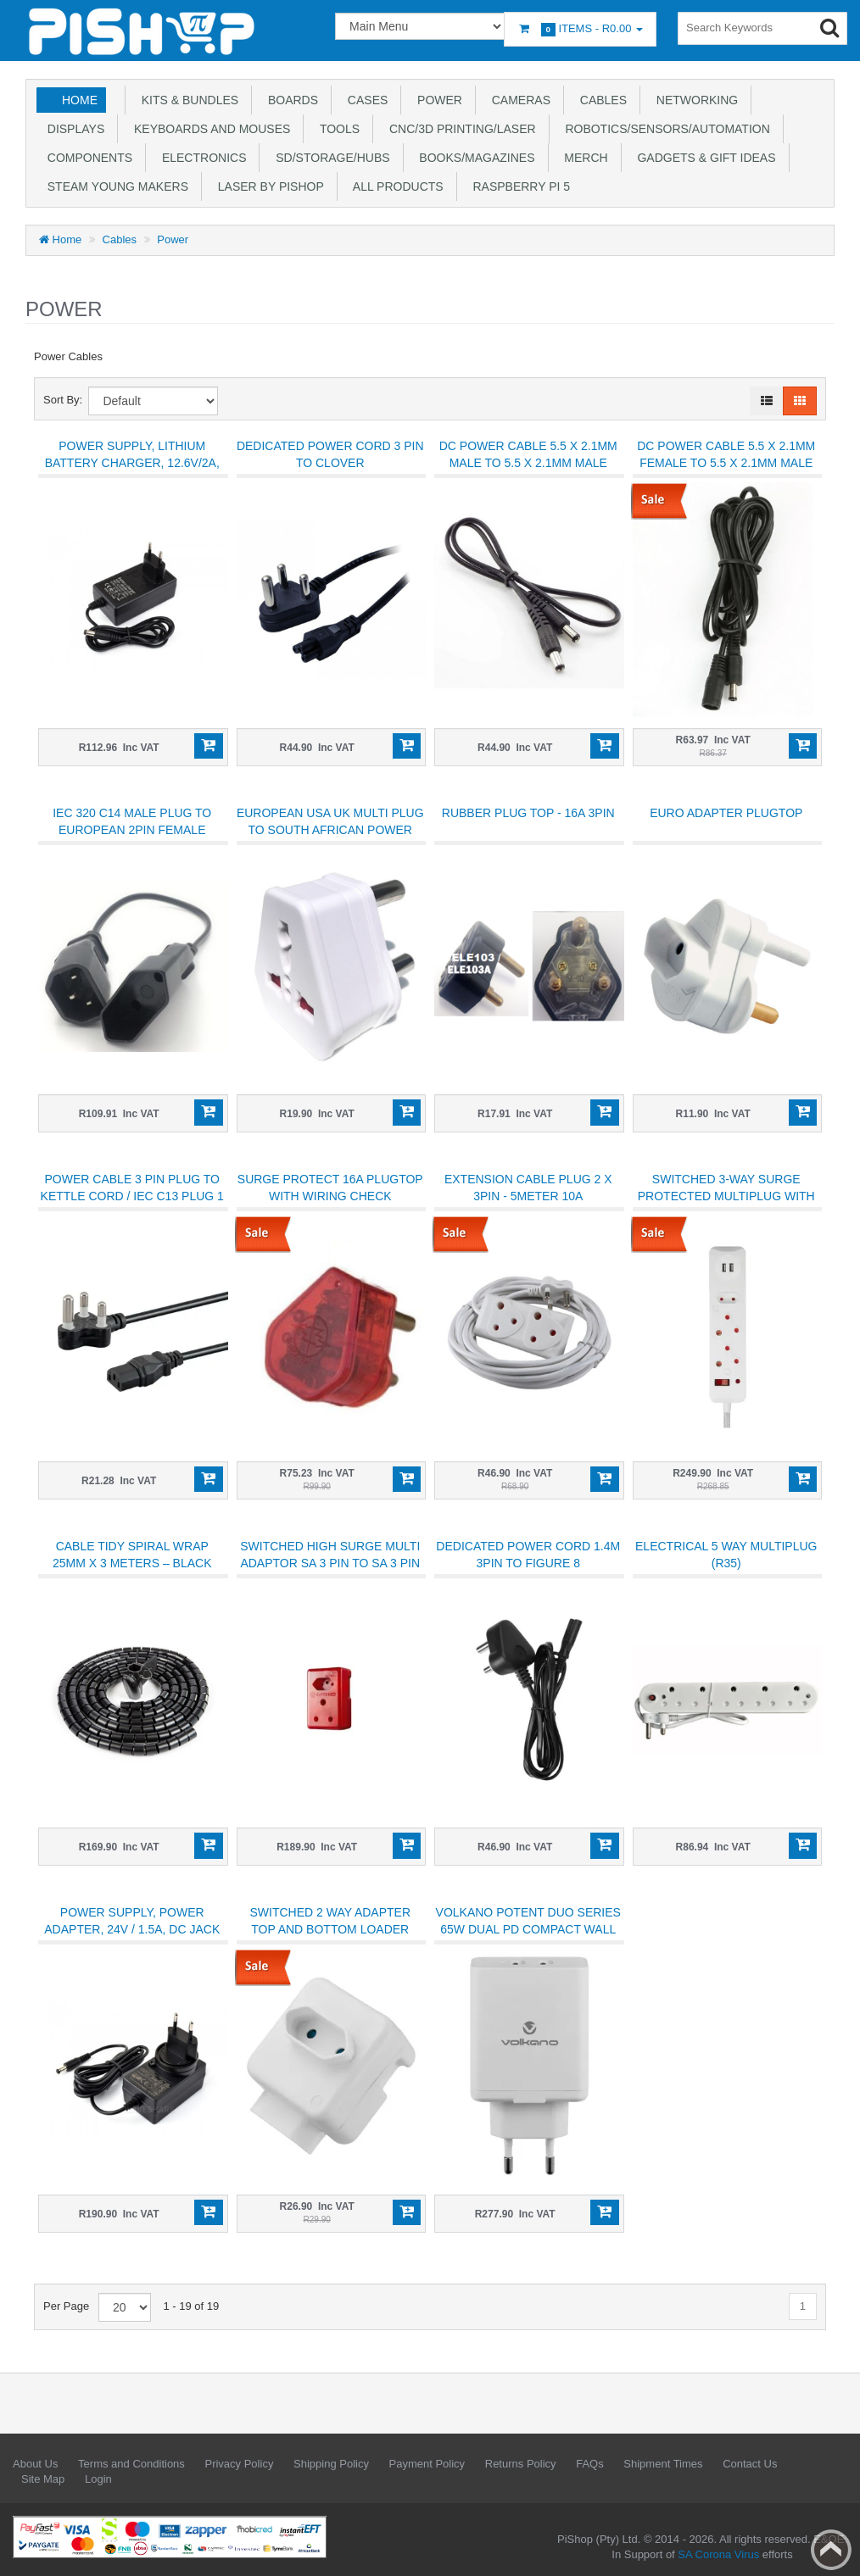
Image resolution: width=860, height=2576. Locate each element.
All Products (395, 186)
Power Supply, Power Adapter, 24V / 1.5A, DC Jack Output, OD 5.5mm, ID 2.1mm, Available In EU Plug (132, 1938)
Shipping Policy (331, 2463)
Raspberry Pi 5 (518, 186)
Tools (336, 129)
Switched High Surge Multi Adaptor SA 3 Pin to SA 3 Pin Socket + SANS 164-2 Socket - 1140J (330, 1571)
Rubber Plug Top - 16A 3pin (528, 813)
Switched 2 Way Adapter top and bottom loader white (329, 1929)
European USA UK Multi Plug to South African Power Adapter (330, 830)
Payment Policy (427, 2463)
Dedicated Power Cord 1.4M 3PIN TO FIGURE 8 (528, 1554)
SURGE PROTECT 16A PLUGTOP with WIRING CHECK (330, 1187)
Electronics (200, 157)
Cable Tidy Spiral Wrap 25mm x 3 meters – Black (132, 1554)
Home (80, 100)
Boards (289, 100)
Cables (600, 100)
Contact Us (750, 2463)
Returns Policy (520, 2463)
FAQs (590, 2463)
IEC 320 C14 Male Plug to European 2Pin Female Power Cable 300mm (132, 830)
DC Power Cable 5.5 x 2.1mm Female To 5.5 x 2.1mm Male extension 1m (726, 463)
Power (436, 100)
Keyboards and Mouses (208, 129)
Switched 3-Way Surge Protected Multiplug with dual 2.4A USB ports (726, 1196)
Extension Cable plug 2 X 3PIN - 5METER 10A (528, 1187)
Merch (583, 157)
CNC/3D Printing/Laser (459, 129)
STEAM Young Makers (114, 186)
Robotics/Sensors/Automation (664, 129)
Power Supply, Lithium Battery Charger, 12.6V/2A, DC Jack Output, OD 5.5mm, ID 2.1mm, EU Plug (132, 471)
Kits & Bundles (186, 100)
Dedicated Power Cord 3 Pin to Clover (330, 454)
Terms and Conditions (131, 2463)
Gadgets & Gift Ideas (703, 157)
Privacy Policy (238, 2463)
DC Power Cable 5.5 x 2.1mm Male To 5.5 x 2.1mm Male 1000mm (528, 463)
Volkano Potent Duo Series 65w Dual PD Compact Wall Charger (528, 1929)
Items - (580, 29)
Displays (72, 129)
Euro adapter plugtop (726, 813)
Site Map (42, 2479)
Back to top (831, 2549)
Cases (364, 100)
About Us (35, 2463)
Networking (694, 100)
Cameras (517, 100)
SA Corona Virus (718, 2554)
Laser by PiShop (267, 186)
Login (98, 2479)
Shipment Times (662, 2463)
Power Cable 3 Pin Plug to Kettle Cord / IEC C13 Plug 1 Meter (132, 1196)
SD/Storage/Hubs (329, 157)
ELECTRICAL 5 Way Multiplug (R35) (726, 1554)
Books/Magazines (474, 157)
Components (86, 157)
